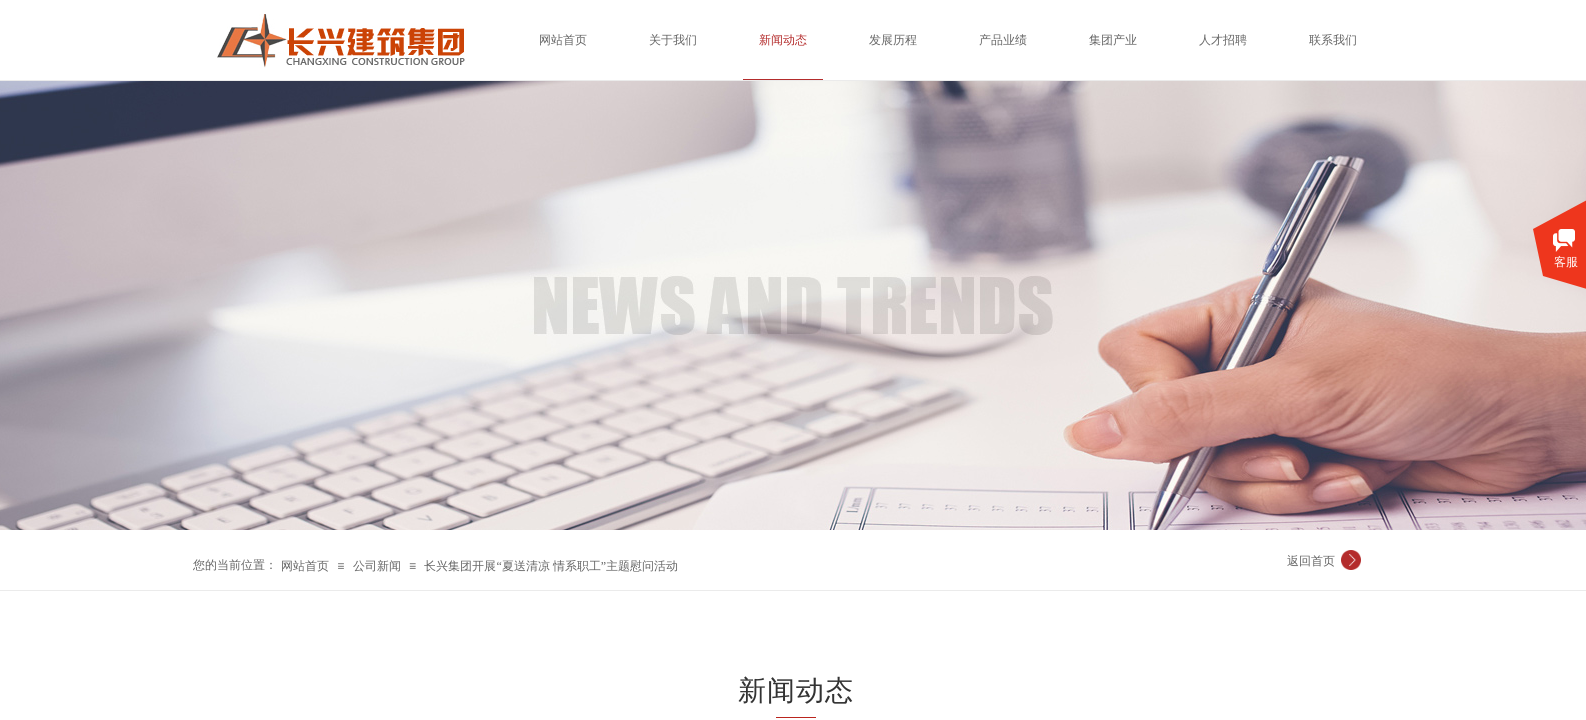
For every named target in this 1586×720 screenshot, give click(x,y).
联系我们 (1333, 40)
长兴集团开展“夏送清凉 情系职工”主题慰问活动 (551, 566)
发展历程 (893, 40)
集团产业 (1113, 40)
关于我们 (673, 40)
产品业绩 (1003, 40)
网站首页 (305, 566)
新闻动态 (783, 40)
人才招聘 (1223, 40)
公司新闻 (377, 566)
